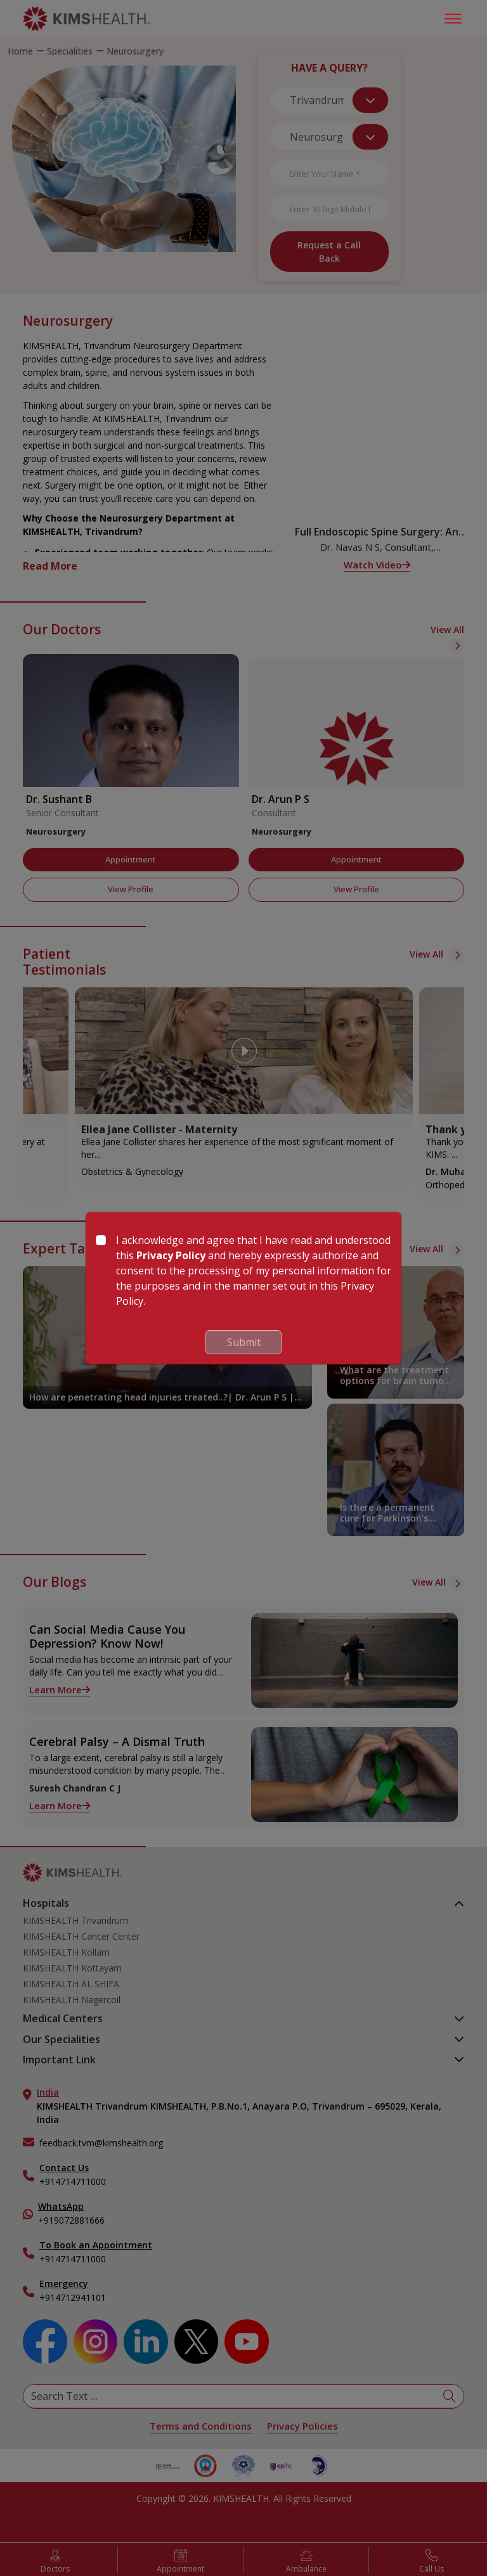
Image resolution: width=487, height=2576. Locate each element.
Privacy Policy (170, 1255)
